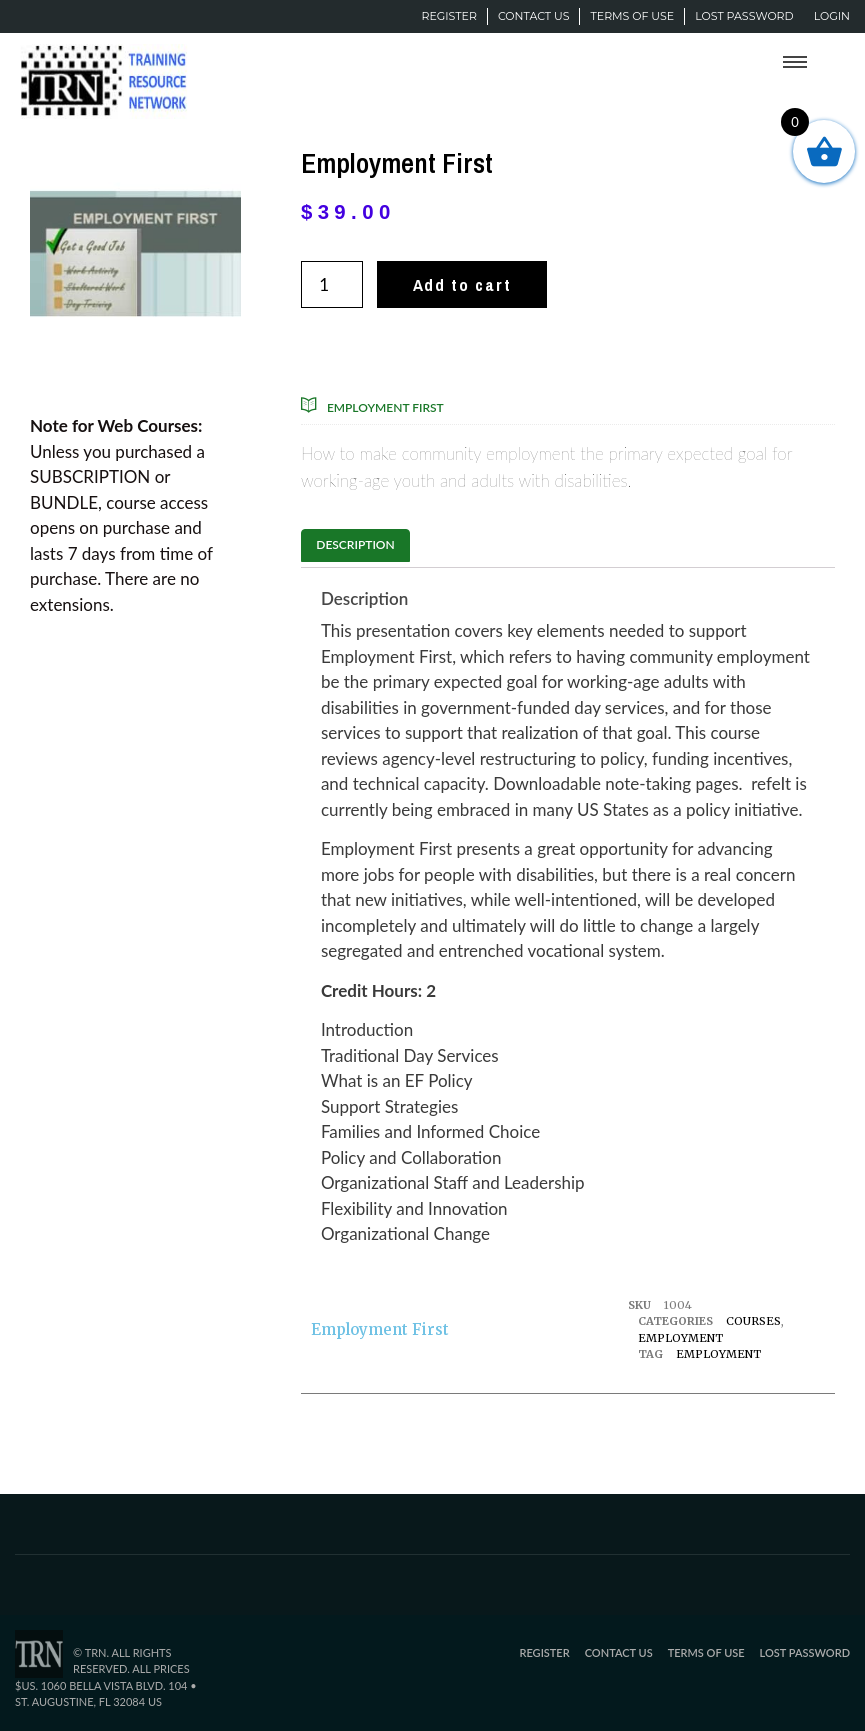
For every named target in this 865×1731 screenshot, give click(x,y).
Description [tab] (355, 544)
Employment (680, 1338)
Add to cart (462, 284)
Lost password (744, 16)
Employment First (385, 407)
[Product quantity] (332, 284)
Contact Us (534, 16)
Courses (753, 1321)
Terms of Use (632, 16)
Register (448, 16)
